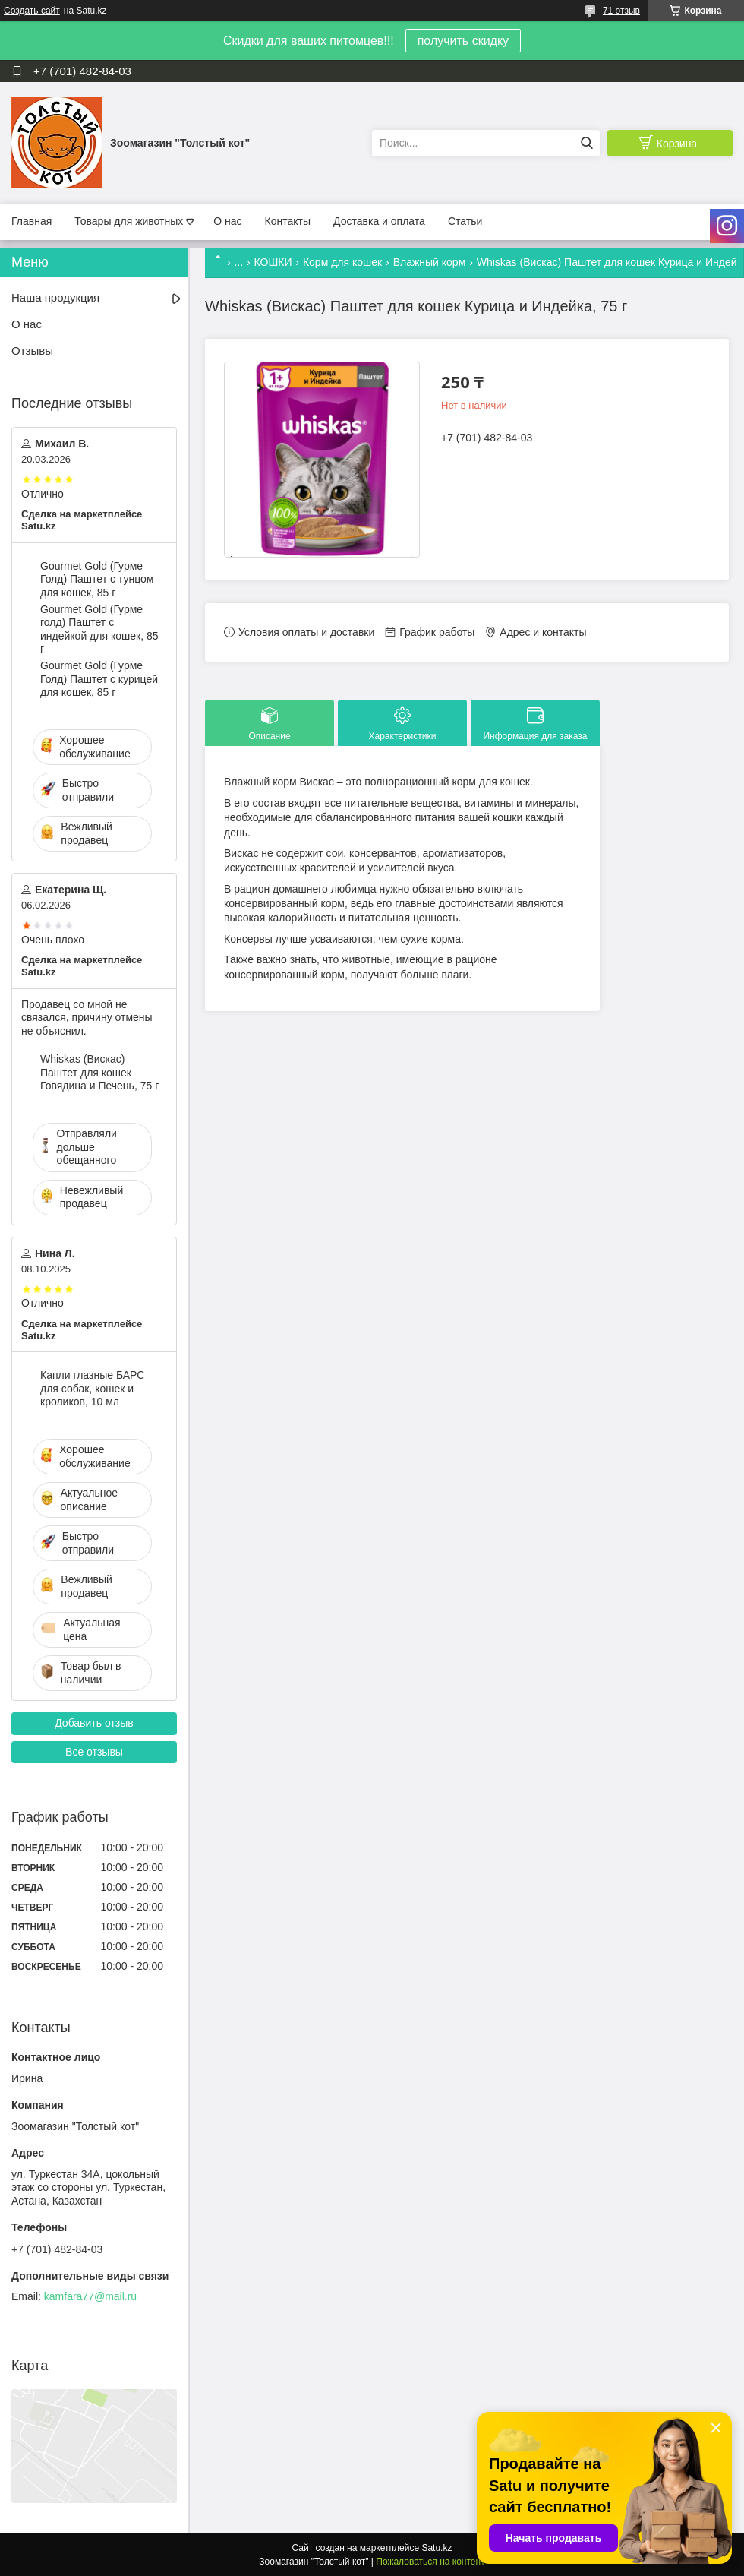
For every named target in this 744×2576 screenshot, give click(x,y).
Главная (31, 221)
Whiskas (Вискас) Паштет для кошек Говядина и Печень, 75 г (99, 1072)
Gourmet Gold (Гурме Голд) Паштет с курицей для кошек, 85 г (99, 678)
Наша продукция (55, 297)
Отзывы (32, 350)
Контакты (288, 221)
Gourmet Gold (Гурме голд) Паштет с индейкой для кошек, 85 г (99, 629)
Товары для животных (128, 221)
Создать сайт (32, 10)
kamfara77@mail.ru (90, 2296)
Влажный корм (429, 262)
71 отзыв (621, 10)
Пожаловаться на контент (430, 2561)
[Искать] (586, 143)
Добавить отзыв (94, 1723)
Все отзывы (94, 1752)
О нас (227, 221)
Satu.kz (436, 2548)
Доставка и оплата (379, 221)
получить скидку (463, 40)
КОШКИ (273, 262)
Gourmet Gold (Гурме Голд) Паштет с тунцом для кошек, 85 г (96, 579)
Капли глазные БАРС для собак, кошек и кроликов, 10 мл (92, 1388)
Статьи (465, 221)
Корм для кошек (342, 262)
